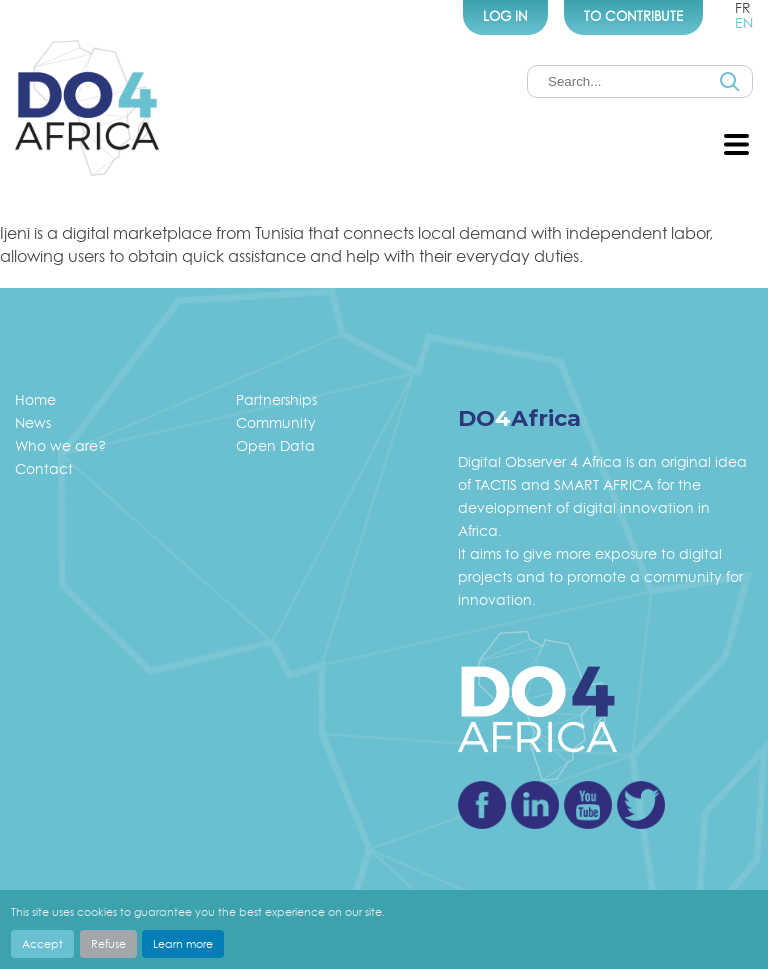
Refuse (108, 944)
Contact (44, 468)
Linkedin (535, 805)
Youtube (588, 805)
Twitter (641, 805)
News (33, 422)
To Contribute (633, 16)
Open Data (275, 445)
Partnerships (276, 399)
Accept (42, 944)
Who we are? (60, 445)
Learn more (183, 944)
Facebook (482, 805)
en (744, 22)
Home (35, 399)
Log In (505, 16)
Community (276, 422)
